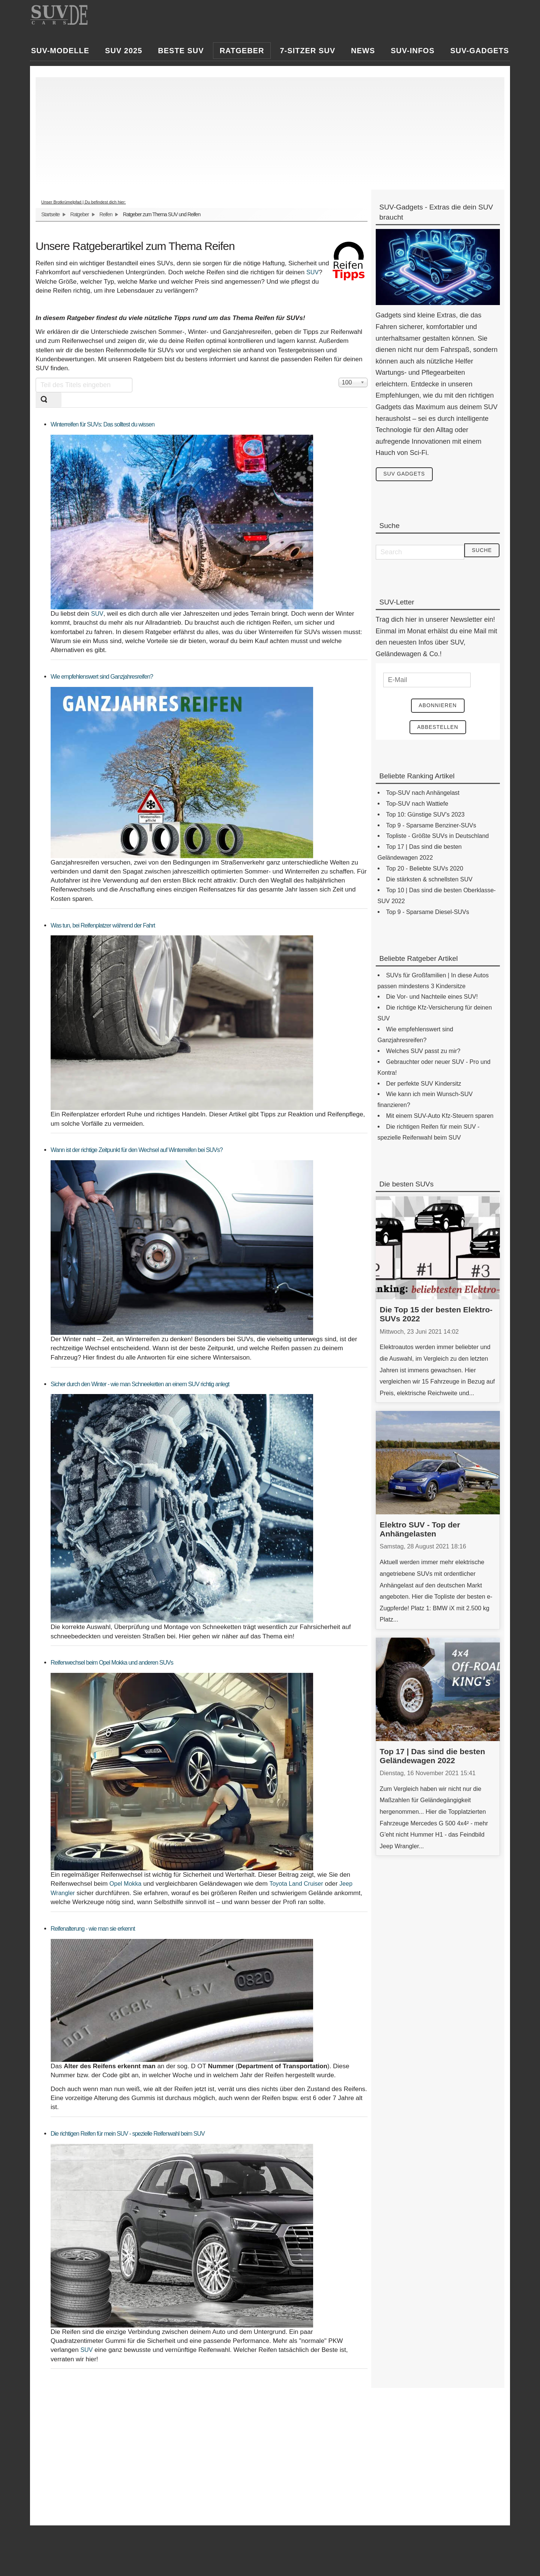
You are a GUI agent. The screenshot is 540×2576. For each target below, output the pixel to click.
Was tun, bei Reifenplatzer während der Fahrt (103, 925)
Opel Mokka (125, 1883)
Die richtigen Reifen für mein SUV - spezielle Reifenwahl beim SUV (128, 2133)
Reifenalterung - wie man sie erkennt (93, 1928)
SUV (312, 272)
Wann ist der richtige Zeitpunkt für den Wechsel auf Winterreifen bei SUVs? (137, 1150)
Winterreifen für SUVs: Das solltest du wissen (102, 424)
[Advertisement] (266, 129)
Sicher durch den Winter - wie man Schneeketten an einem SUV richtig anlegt (140, 1384)
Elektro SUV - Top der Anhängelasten (420, 1530)
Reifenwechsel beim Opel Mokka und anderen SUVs (112, 1662)
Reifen (105, 214)
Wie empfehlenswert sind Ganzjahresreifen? (102, 676)
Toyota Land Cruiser (296, 1883)
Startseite (50, 214)
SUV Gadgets (405, 474)
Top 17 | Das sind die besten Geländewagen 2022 (432, 1756)
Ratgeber (79, 214)
